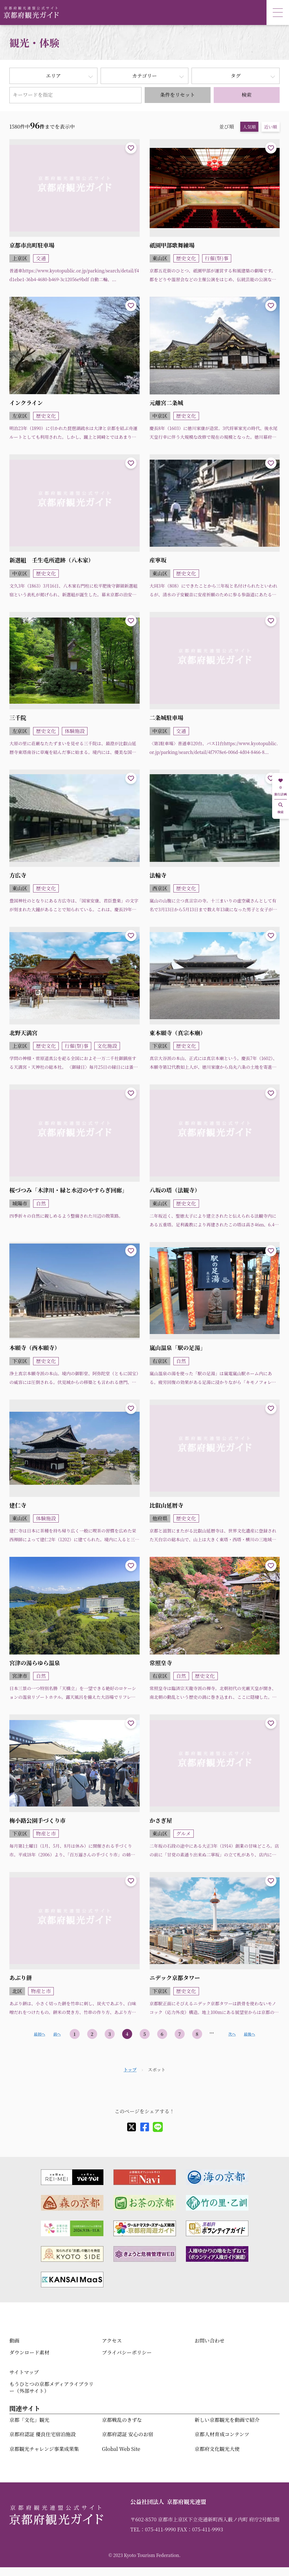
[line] (158, 2127)
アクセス (112, 2340)
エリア (53, 75)
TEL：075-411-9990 (153, 2529)
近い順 (270, 127)
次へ (232, 2033)
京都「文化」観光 (29, 2419)
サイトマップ (24, 2372)
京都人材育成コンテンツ (222, 2434)
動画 (14, 2340)
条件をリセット (177, 94)
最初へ (39, 2033)
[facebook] (145, 2127)
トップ (130, 2069)
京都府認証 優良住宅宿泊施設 (42, 2434)
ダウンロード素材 (29, 2352)
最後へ (249, 2033)
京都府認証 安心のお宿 (127, 2434)
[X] (132, 2127)
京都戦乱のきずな (122, 2419)
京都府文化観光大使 (217, 2448)
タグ (236, 75)
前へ (57, 2033)
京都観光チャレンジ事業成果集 (44, 2448)
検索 (247, 94)
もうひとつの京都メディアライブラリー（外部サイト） (51, 2387)
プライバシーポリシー (127, 2352)
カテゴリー (144, 75)
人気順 (249, 127)
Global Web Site (121, 2448)
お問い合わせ (210, 2340)
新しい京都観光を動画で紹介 (227, 2419)
